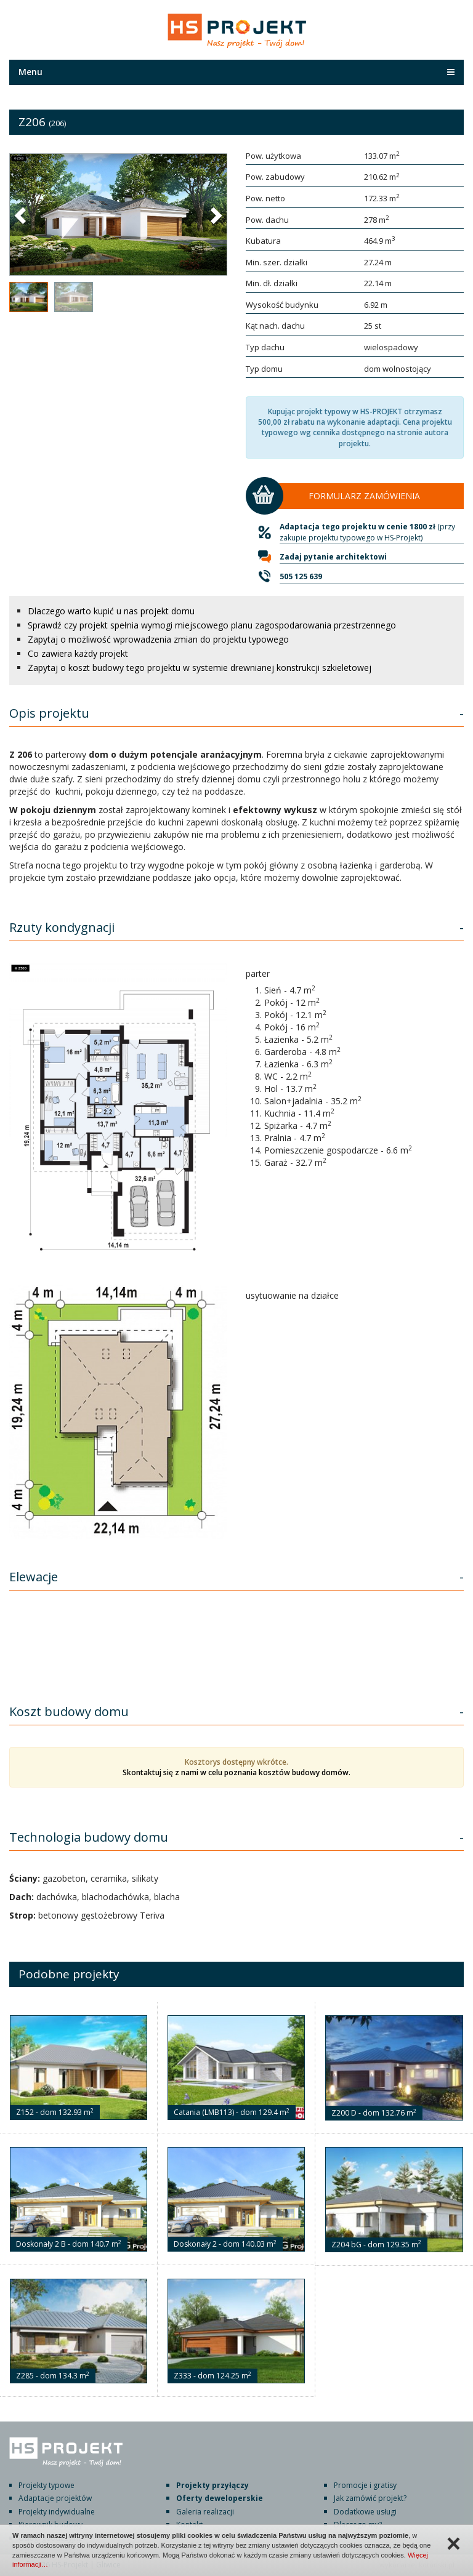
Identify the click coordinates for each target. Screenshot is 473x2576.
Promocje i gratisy (365, 2485)
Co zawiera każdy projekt (78, 653)
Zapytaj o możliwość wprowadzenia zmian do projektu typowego (158, 639)
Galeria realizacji (205, 2511)
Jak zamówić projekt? (370, 2498)
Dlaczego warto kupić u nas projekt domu (111, 611)
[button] (21, 215)
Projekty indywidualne (56, 2511)
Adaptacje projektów (55, 2498)
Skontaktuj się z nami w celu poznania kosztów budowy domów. (236, 1772)
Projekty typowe (46, 2485)
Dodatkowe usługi (365, 2511)
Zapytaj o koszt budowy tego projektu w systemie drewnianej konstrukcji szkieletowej (199, 667)
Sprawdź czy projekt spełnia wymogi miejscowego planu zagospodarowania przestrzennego (212, 625)
